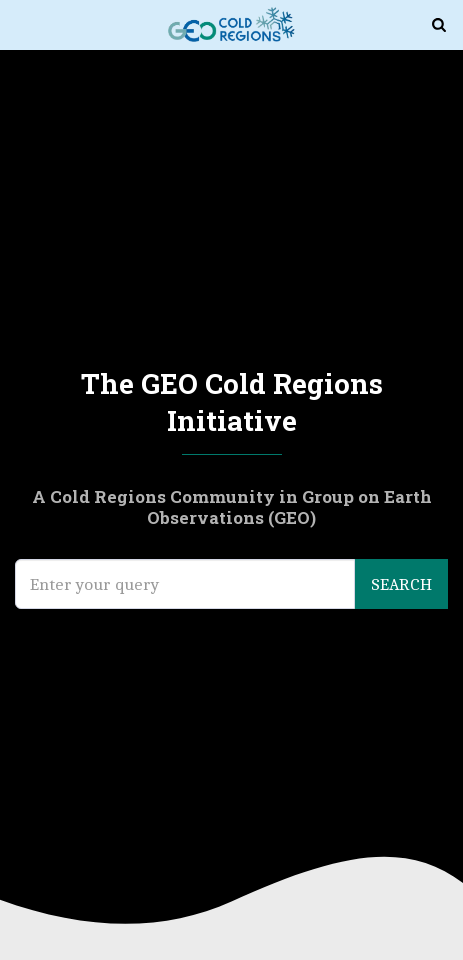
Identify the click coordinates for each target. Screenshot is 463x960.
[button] (22, 23)
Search (401, 584)
